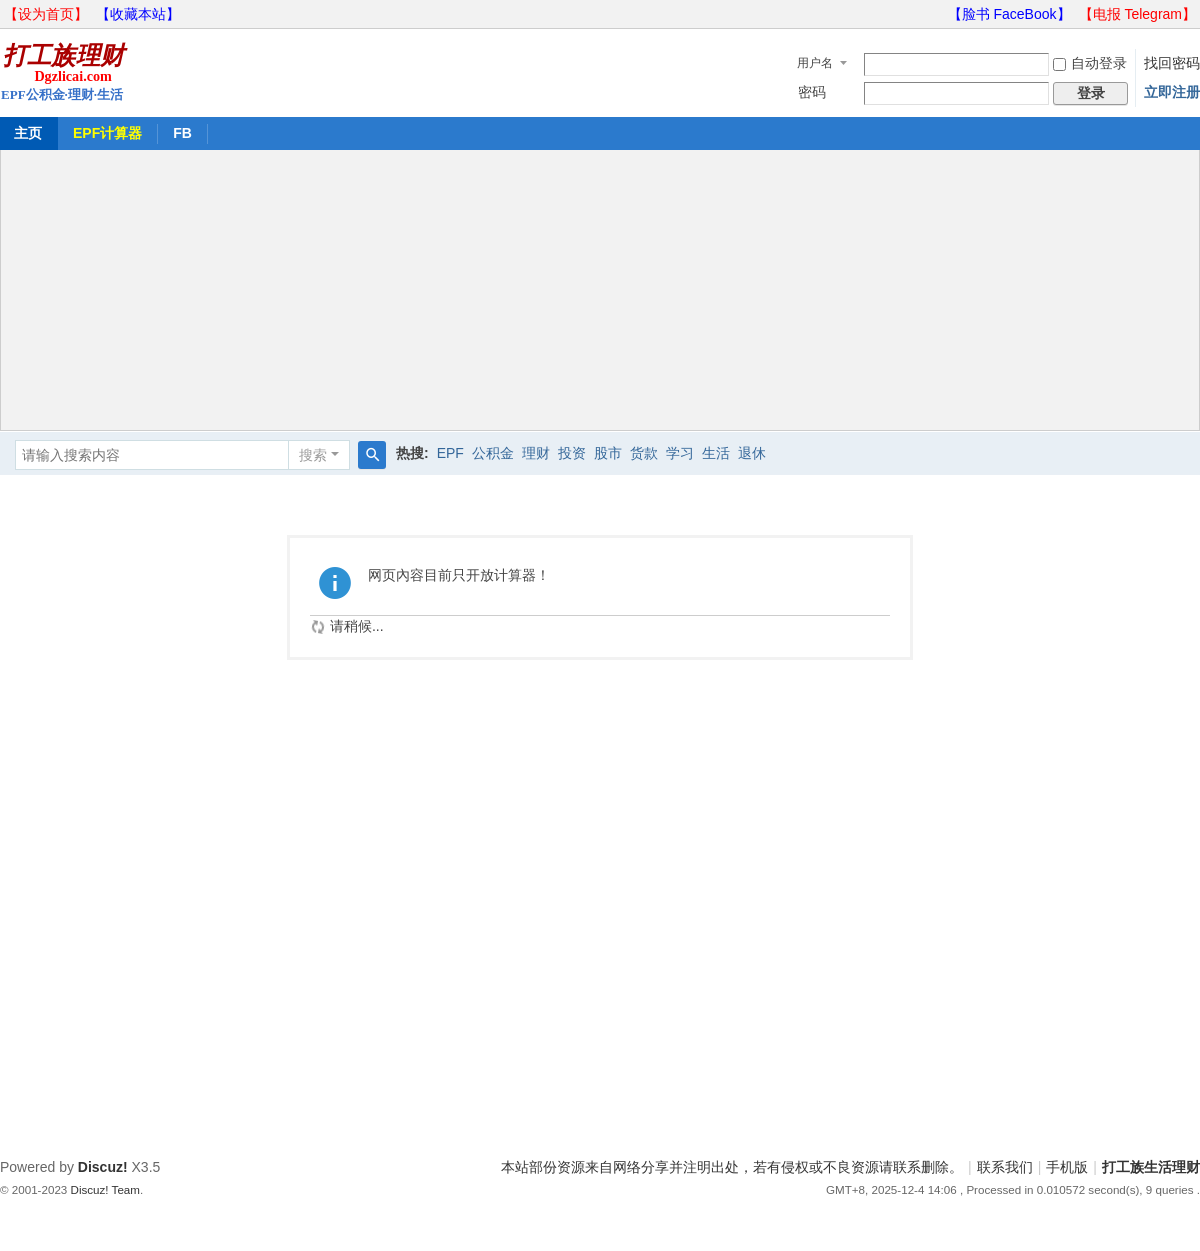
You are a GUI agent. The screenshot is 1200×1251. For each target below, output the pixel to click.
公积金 (493, 453)
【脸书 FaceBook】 (1009, 14)
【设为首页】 (46, 14)
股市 (608, 453)
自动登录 (1090, 63)
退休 (752, 453)
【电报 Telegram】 (1137, 14)
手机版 (1067, 1167)
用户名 (815, 63)
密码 (812, 92)
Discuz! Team (105, 1189)
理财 (536, 453)
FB (182, 133)
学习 (680, 453)
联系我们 (1005, 1167)
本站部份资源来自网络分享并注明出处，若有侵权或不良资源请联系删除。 (732, 1167)
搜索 (313, 455)
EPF (450, 453)
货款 (644, 453)
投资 (572, 453)
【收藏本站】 (138, 14)
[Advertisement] (600, 290)
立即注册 (1172, 92)
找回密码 (1172, 63)
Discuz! (103, 1167)
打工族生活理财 (1151, 1167)
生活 (716, 453)
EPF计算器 (107, 133)
